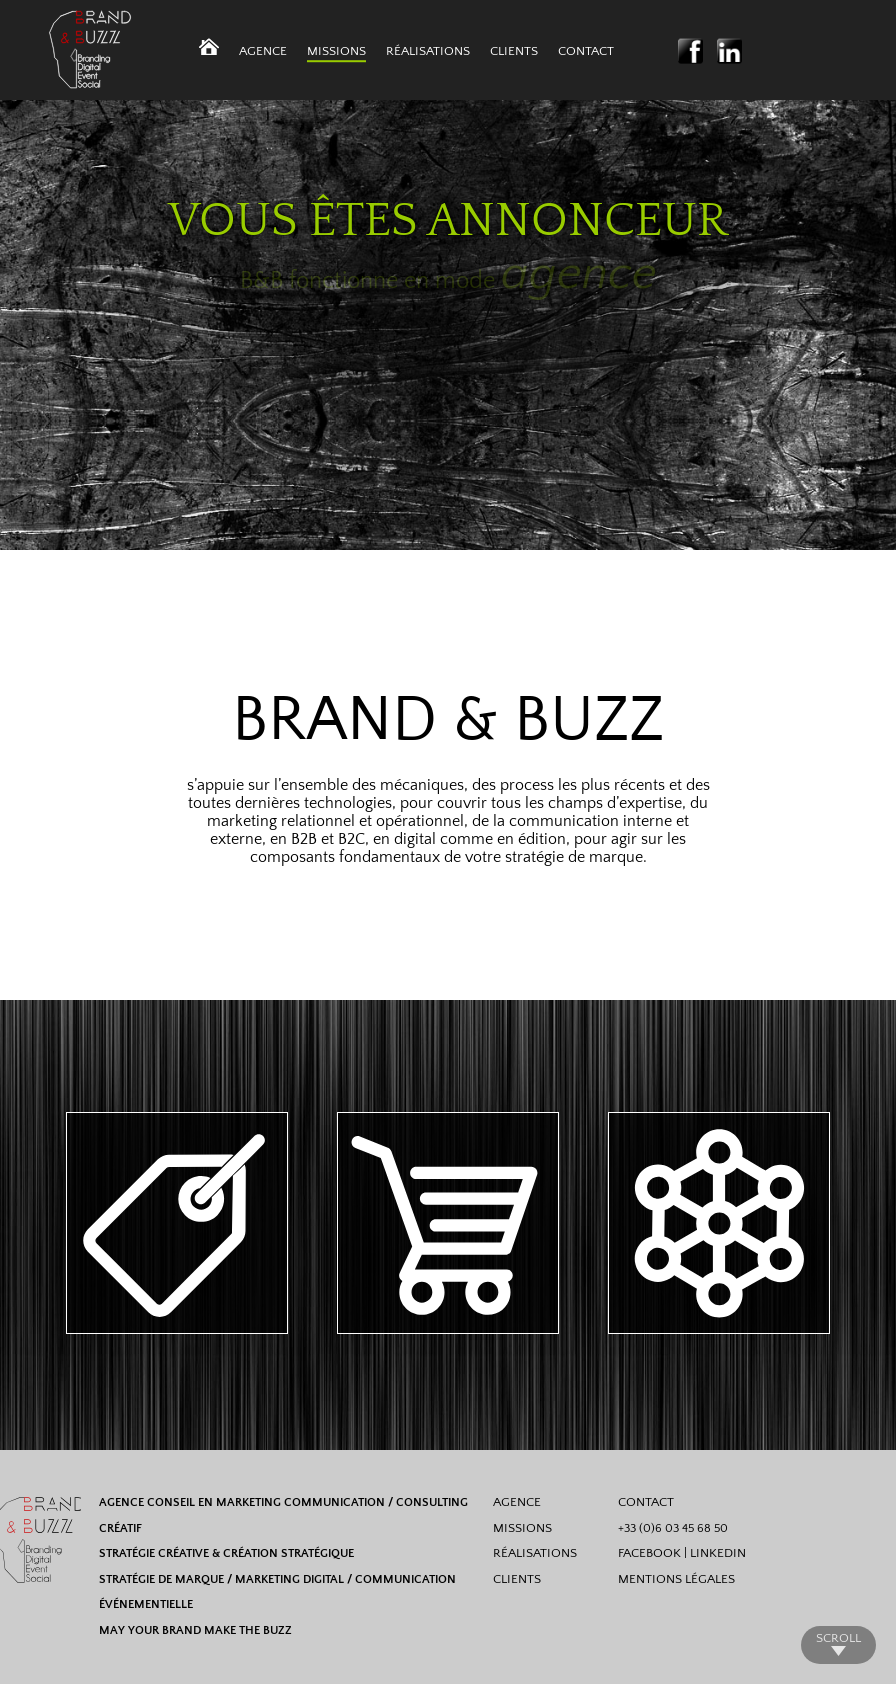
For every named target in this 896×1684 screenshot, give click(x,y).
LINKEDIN (718, 1553)
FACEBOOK (649, 1553)
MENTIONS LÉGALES (676, 1579)
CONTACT (646, 1502)
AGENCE (517, 1502)
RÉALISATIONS (535, 1553)
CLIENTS (517, 1579)
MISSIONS (522, 1528)
